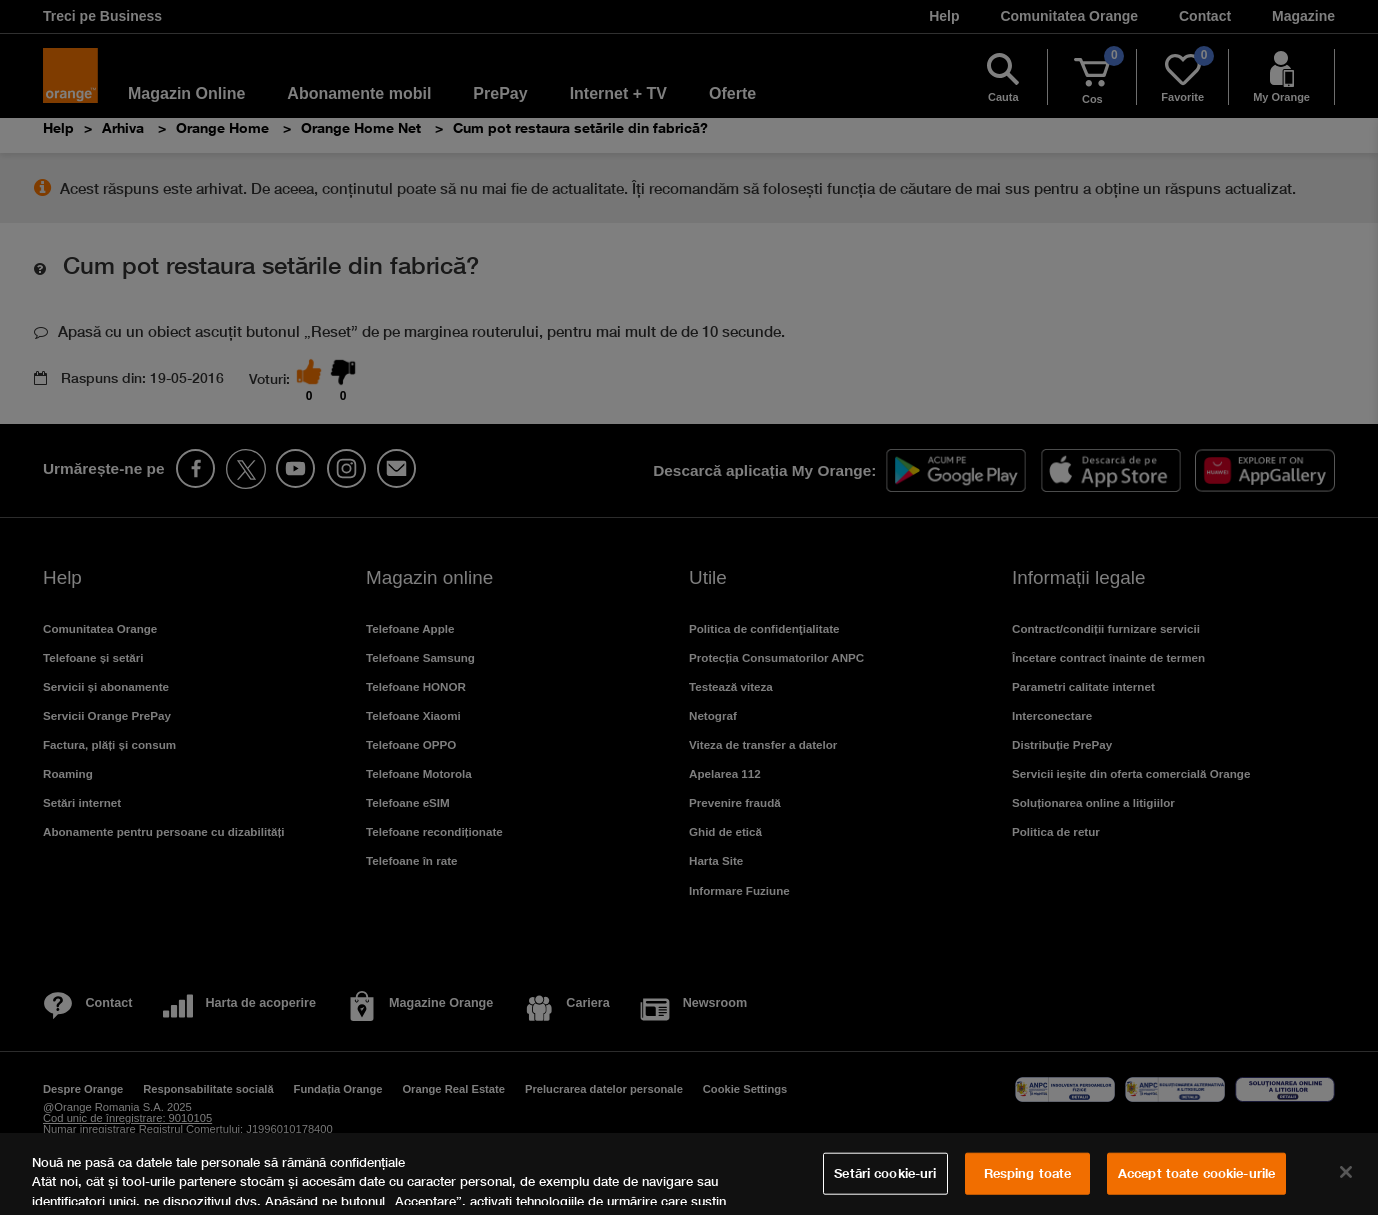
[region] (689, 1174)
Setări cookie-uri (885, 1173)
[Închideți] (1346, 1172)
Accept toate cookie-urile (1196, 1173)
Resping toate (1028, 1173)
